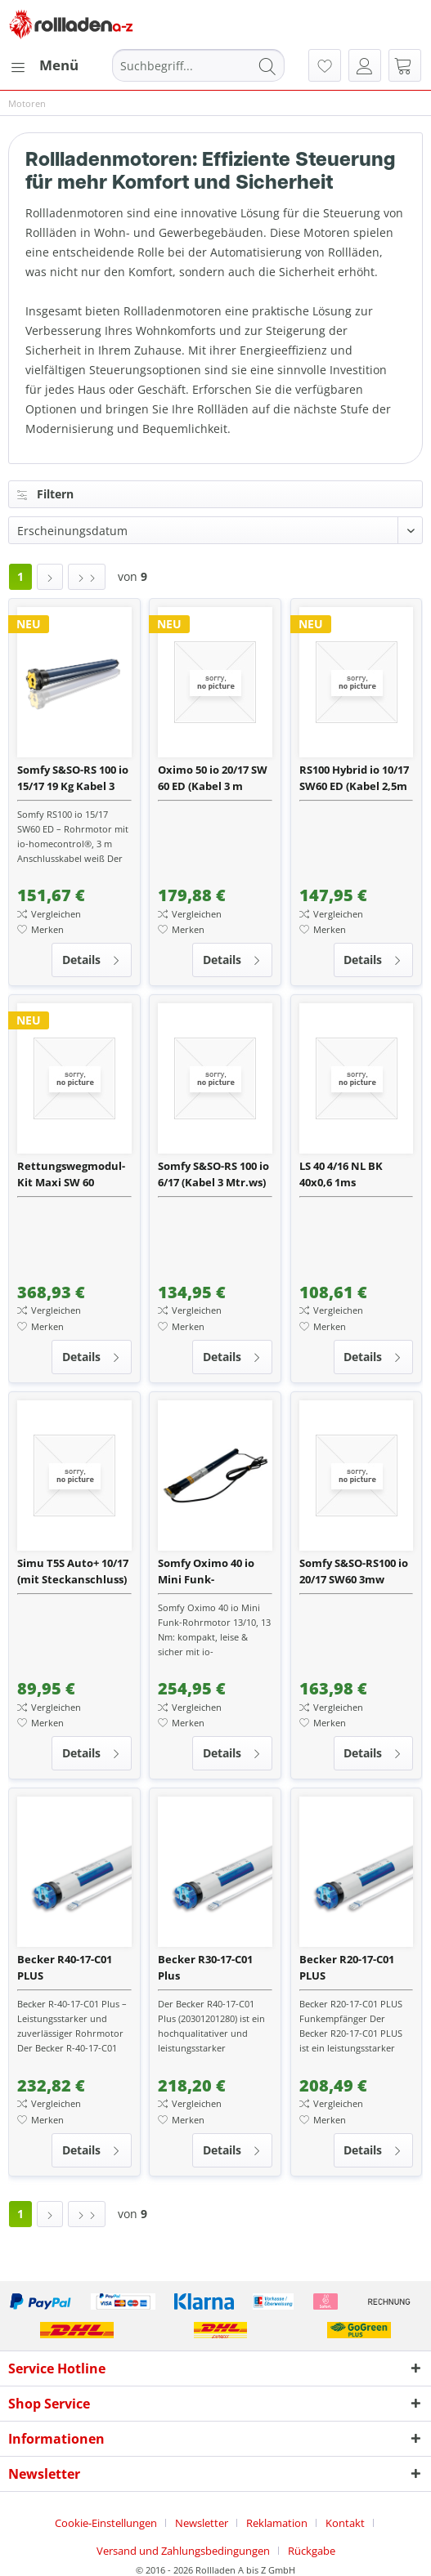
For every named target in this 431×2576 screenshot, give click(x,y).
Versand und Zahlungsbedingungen (183, 2550)
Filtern (45, 494)
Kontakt (345, 2523)
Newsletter (201, 2523)
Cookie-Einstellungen (106, 2523)
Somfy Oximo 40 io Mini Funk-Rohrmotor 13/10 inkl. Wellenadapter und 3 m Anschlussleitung (211, 1571)
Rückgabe (311, 2550)
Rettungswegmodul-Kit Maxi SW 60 (71, 1174)
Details (91, 957)
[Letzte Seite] (87, 577)
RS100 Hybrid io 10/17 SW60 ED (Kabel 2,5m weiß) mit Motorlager (355, 778)
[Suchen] (267, 65)
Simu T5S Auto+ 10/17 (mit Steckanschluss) (72, 1571)
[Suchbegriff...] (198, 65)
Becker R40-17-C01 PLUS (64, 1967)
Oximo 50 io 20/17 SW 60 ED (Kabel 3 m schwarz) (212, 778)
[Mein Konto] (364, 65)
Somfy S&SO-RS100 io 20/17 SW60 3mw (353, 1571)
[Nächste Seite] (50, 577)
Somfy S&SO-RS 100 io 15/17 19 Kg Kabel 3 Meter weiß (72, 778)
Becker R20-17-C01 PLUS (346, 1967)
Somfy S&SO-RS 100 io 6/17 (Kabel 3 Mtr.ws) (213, 1174)
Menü (44, 63)
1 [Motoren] (20, 576)
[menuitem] (43, 65)
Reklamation (277, 2523)
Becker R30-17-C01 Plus (205, 1967)
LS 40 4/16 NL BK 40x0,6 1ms (341, 1174)
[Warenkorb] (404, 65)
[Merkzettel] (324, 65)
